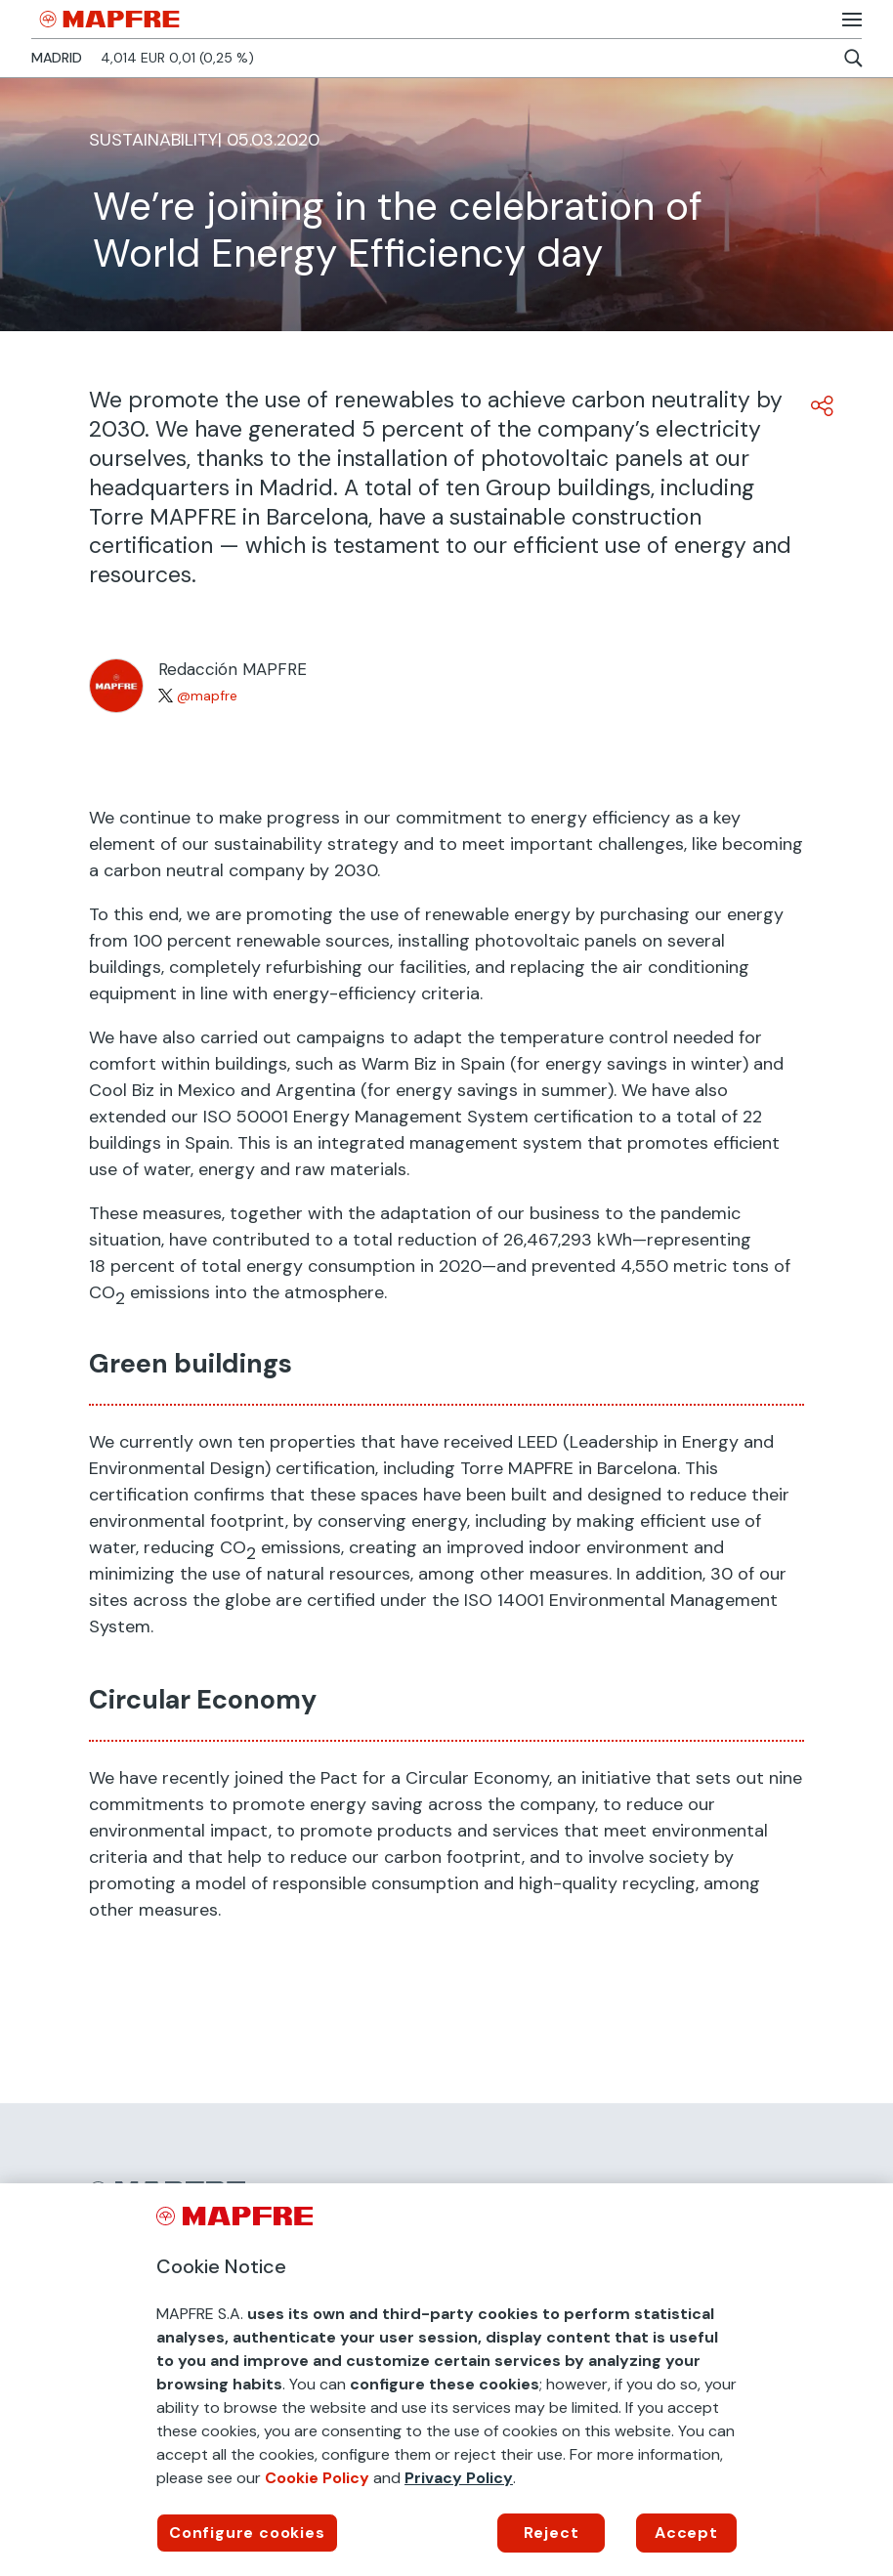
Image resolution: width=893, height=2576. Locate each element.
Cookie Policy (317, 2478)
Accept (686, 2532)
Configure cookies (247, 2532)
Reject (551, 2532)
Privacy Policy (458, 2478)
